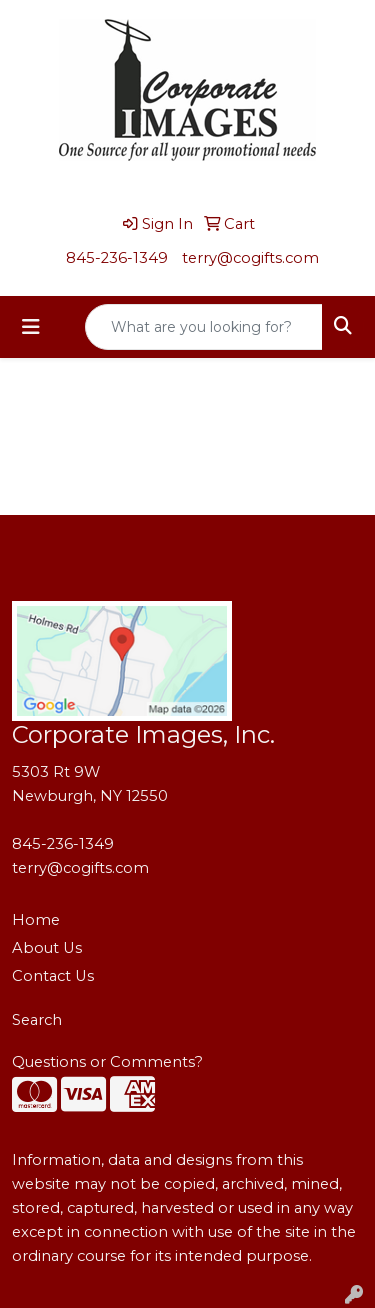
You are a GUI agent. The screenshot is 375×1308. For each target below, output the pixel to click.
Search (37, 1020)
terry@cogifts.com (250, 258)
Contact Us (53, 976)
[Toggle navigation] (31, 327)
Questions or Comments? (107, 1062)
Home (36, 920)
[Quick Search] (204, 327)
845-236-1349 (117, 258)
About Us (47, 948)
